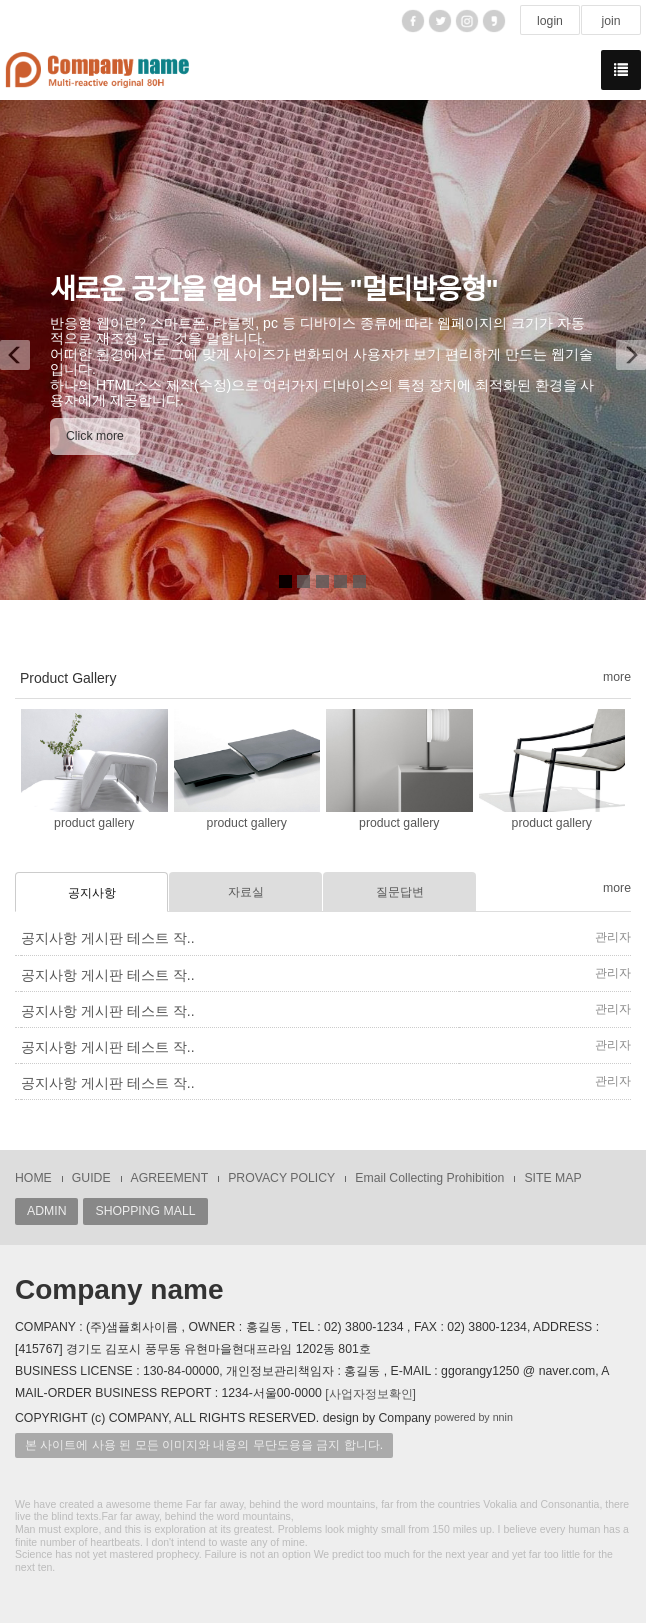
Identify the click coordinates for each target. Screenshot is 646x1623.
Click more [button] (95, 436)
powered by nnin (473, 1417)
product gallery (94, 823)
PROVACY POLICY (281, 1178)
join (610, 21)
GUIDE (91, 1178)
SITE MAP (552, 1178)
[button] (22, 350)
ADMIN (46, 1211)
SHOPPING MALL (145, 1211)
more (617, 677)
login (550, 21)
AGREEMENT (170, 1178)
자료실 (246, 892)
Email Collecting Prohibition (429, 1178)
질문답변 (400, 892)
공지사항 (92, 893)
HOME (33, 1178)
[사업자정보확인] (370, 1394)
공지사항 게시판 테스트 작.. (107, 938)
